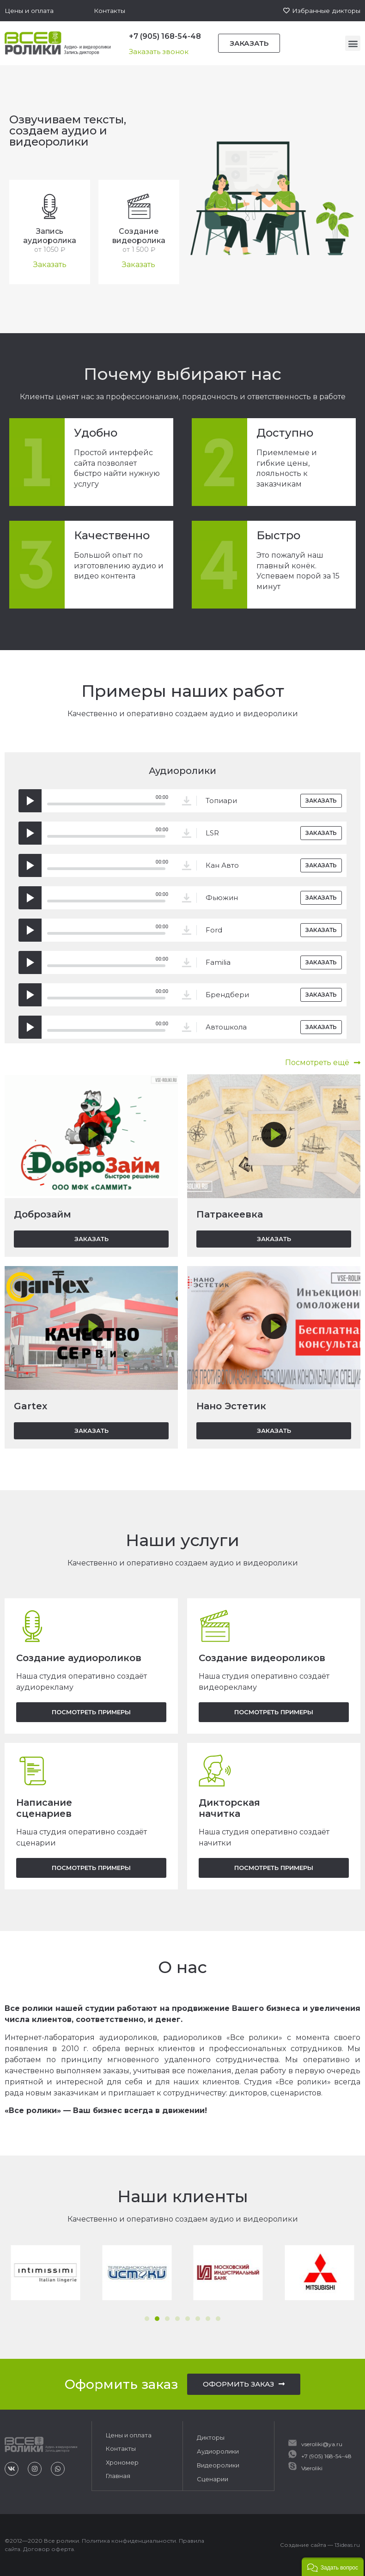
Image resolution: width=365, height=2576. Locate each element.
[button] (29, 10)
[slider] (106, 804)
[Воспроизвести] (30, 800)
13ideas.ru (347, 2544)
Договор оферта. (49, 2548)
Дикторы (211, 2437)
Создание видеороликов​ (262, 1657)
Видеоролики (218, 2465)
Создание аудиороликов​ (78, 1657)
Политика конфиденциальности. (129, 2540)
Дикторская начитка (229, 1808)
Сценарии (212, 2479)
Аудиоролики (218, 2451)
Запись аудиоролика (49, 235)
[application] (95, 800)
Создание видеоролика (138, 235)
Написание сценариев (44, 1808)
